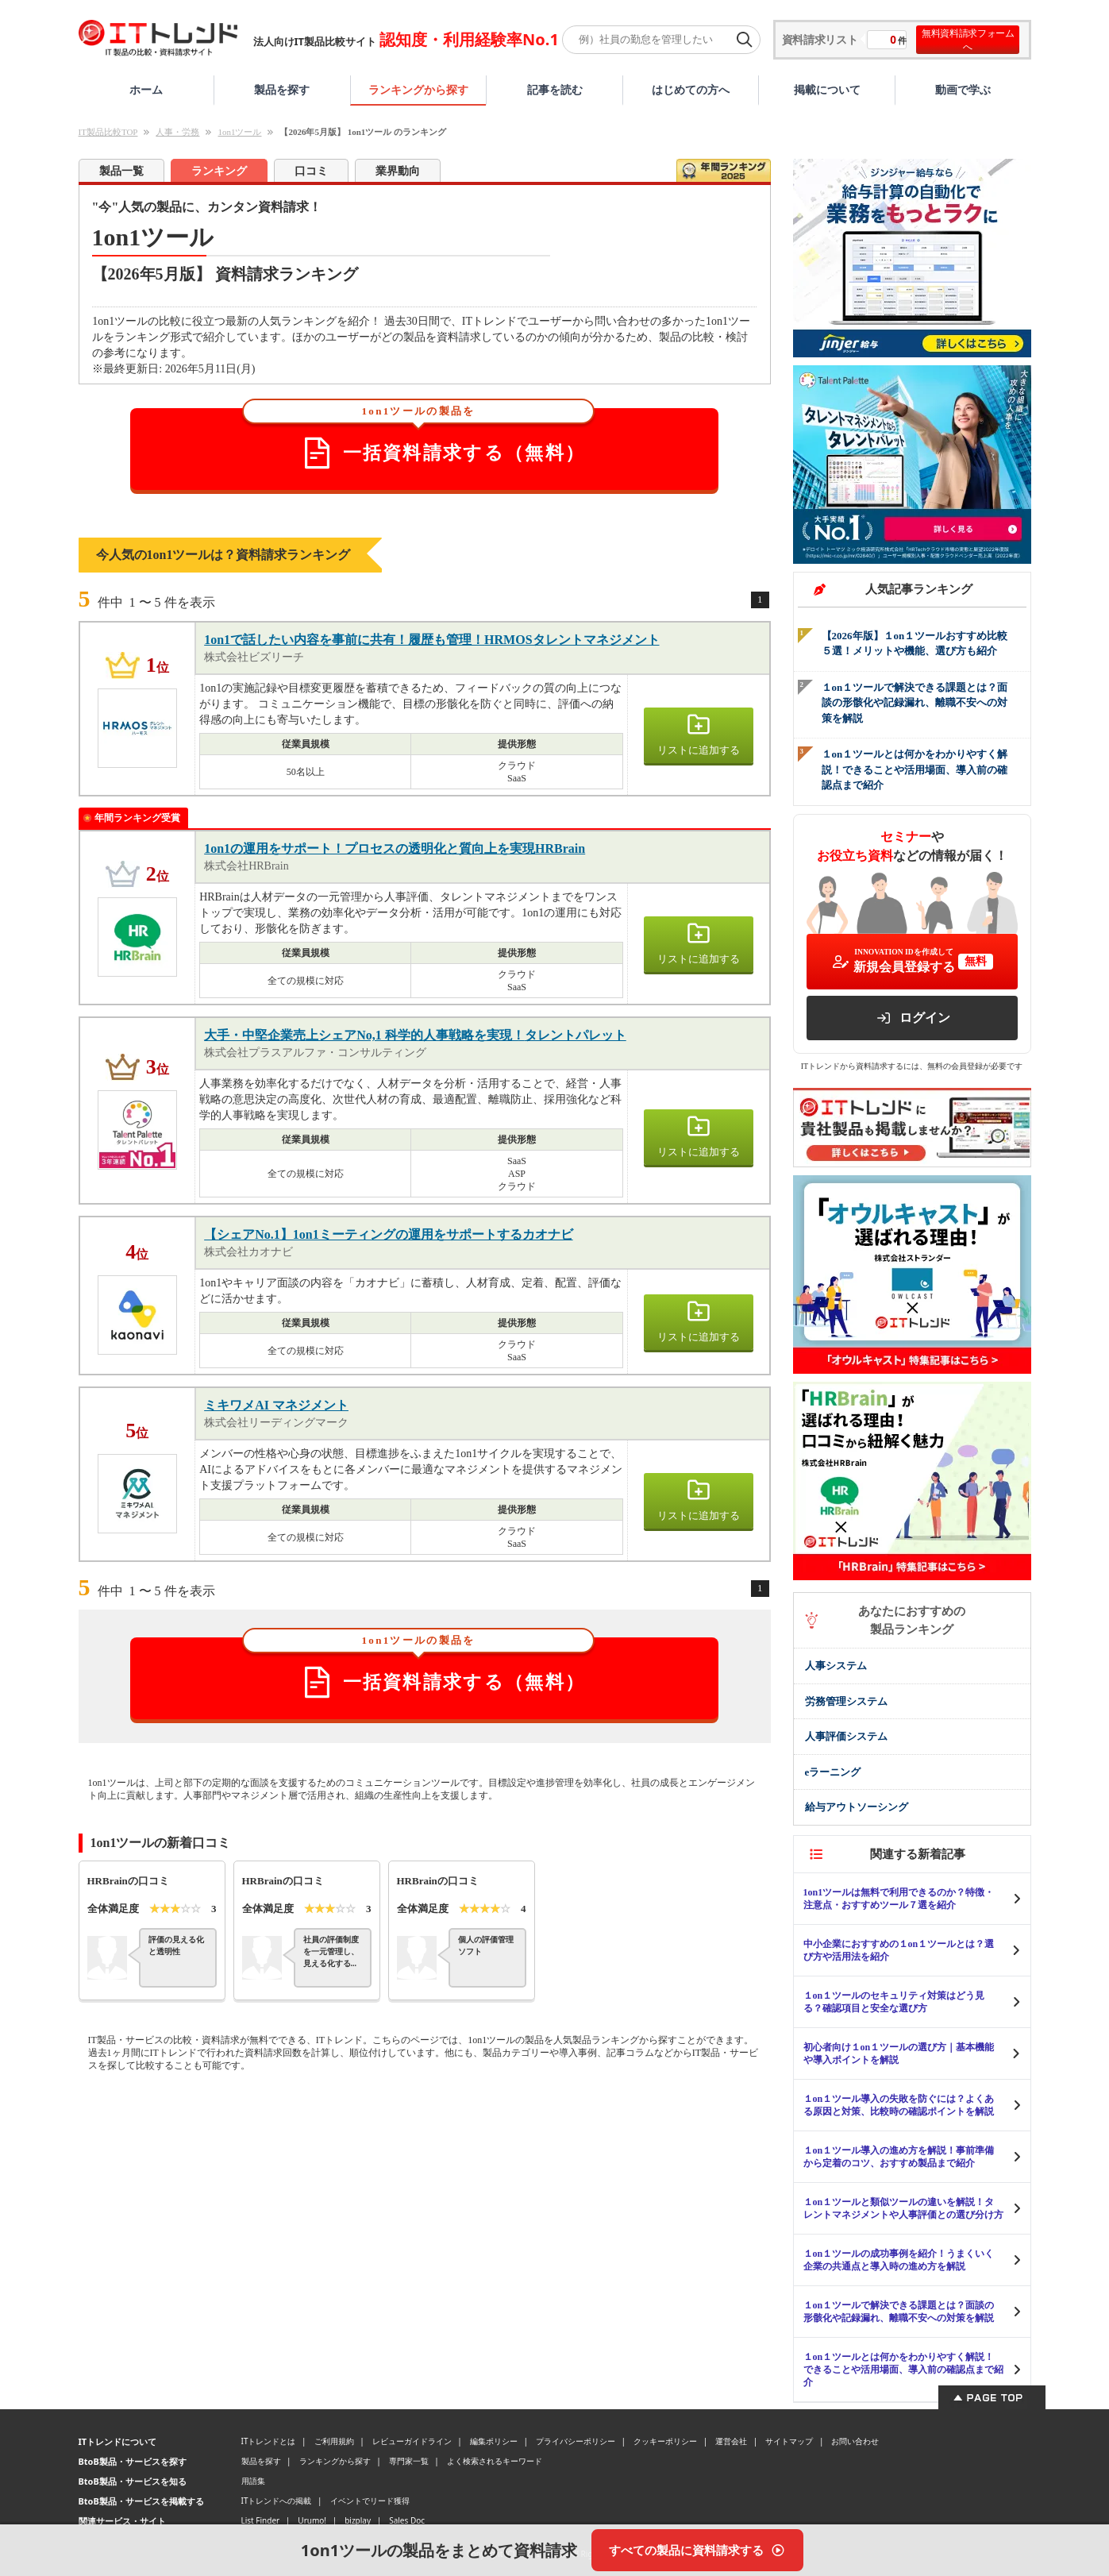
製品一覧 (121, 171)
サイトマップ (789, 2441)
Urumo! (312, 2520)
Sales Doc (407, 2520)
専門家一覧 (409, 2460)
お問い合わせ (855, 2441)
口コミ (311, 171)
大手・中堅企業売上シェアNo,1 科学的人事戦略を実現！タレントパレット (415, 1035)
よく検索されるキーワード (494, 2460)
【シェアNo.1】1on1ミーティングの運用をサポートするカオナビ (388, 1234)
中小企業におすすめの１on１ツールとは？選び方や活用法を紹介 (899, 1950)
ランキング (219, 171)
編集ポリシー (494, 2441)
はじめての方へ (691, 89)
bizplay (358, 2520)
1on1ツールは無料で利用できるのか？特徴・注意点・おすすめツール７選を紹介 (899, 1899)
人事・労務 (177, 132)
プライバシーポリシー (575, 2441)
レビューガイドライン (412, 2441)
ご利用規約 (334, 2441)
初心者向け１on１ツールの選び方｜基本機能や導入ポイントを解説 (899, 2053)
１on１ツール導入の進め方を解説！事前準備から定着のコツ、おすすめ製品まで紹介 (899, 2157)
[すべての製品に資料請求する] (697, 2550)
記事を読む (555, 89)
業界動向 (397, 171)
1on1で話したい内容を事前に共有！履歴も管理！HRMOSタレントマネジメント (431, 639)
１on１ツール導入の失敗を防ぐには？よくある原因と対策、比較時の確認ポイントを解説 (899, 2105)
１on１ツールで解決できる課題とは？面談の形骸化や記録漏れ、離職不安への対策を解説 (899, 2311)
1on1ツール (239, 132)
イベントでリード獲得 (370, 2500)
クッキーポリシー (665, 2441)
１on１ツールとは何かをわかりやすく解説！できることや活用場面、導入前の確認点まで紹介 (903, 2369)
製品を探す (282, 89)
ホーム (146, 89)
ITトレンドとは (268, 2441)
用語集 (253, 2480)
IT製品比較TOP (108, 132)
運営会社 (731, 2441)
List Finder (260, 2520)
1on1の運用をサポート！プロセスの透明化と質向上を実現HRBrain (394, 848)
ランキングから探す (418, 89)
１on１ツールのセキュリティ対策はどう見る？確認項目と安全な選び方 (894, 2002)
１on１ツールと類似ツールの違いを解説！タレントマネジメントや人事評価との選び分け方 (903, 2208)
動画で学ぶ (963, 89)
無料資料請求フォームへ (968, 39)
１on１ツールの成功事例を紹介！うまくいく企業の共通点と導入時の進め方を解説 (899, 2260)
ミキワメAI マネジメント (276, 1405)
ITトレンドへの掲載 (276, 2500)
